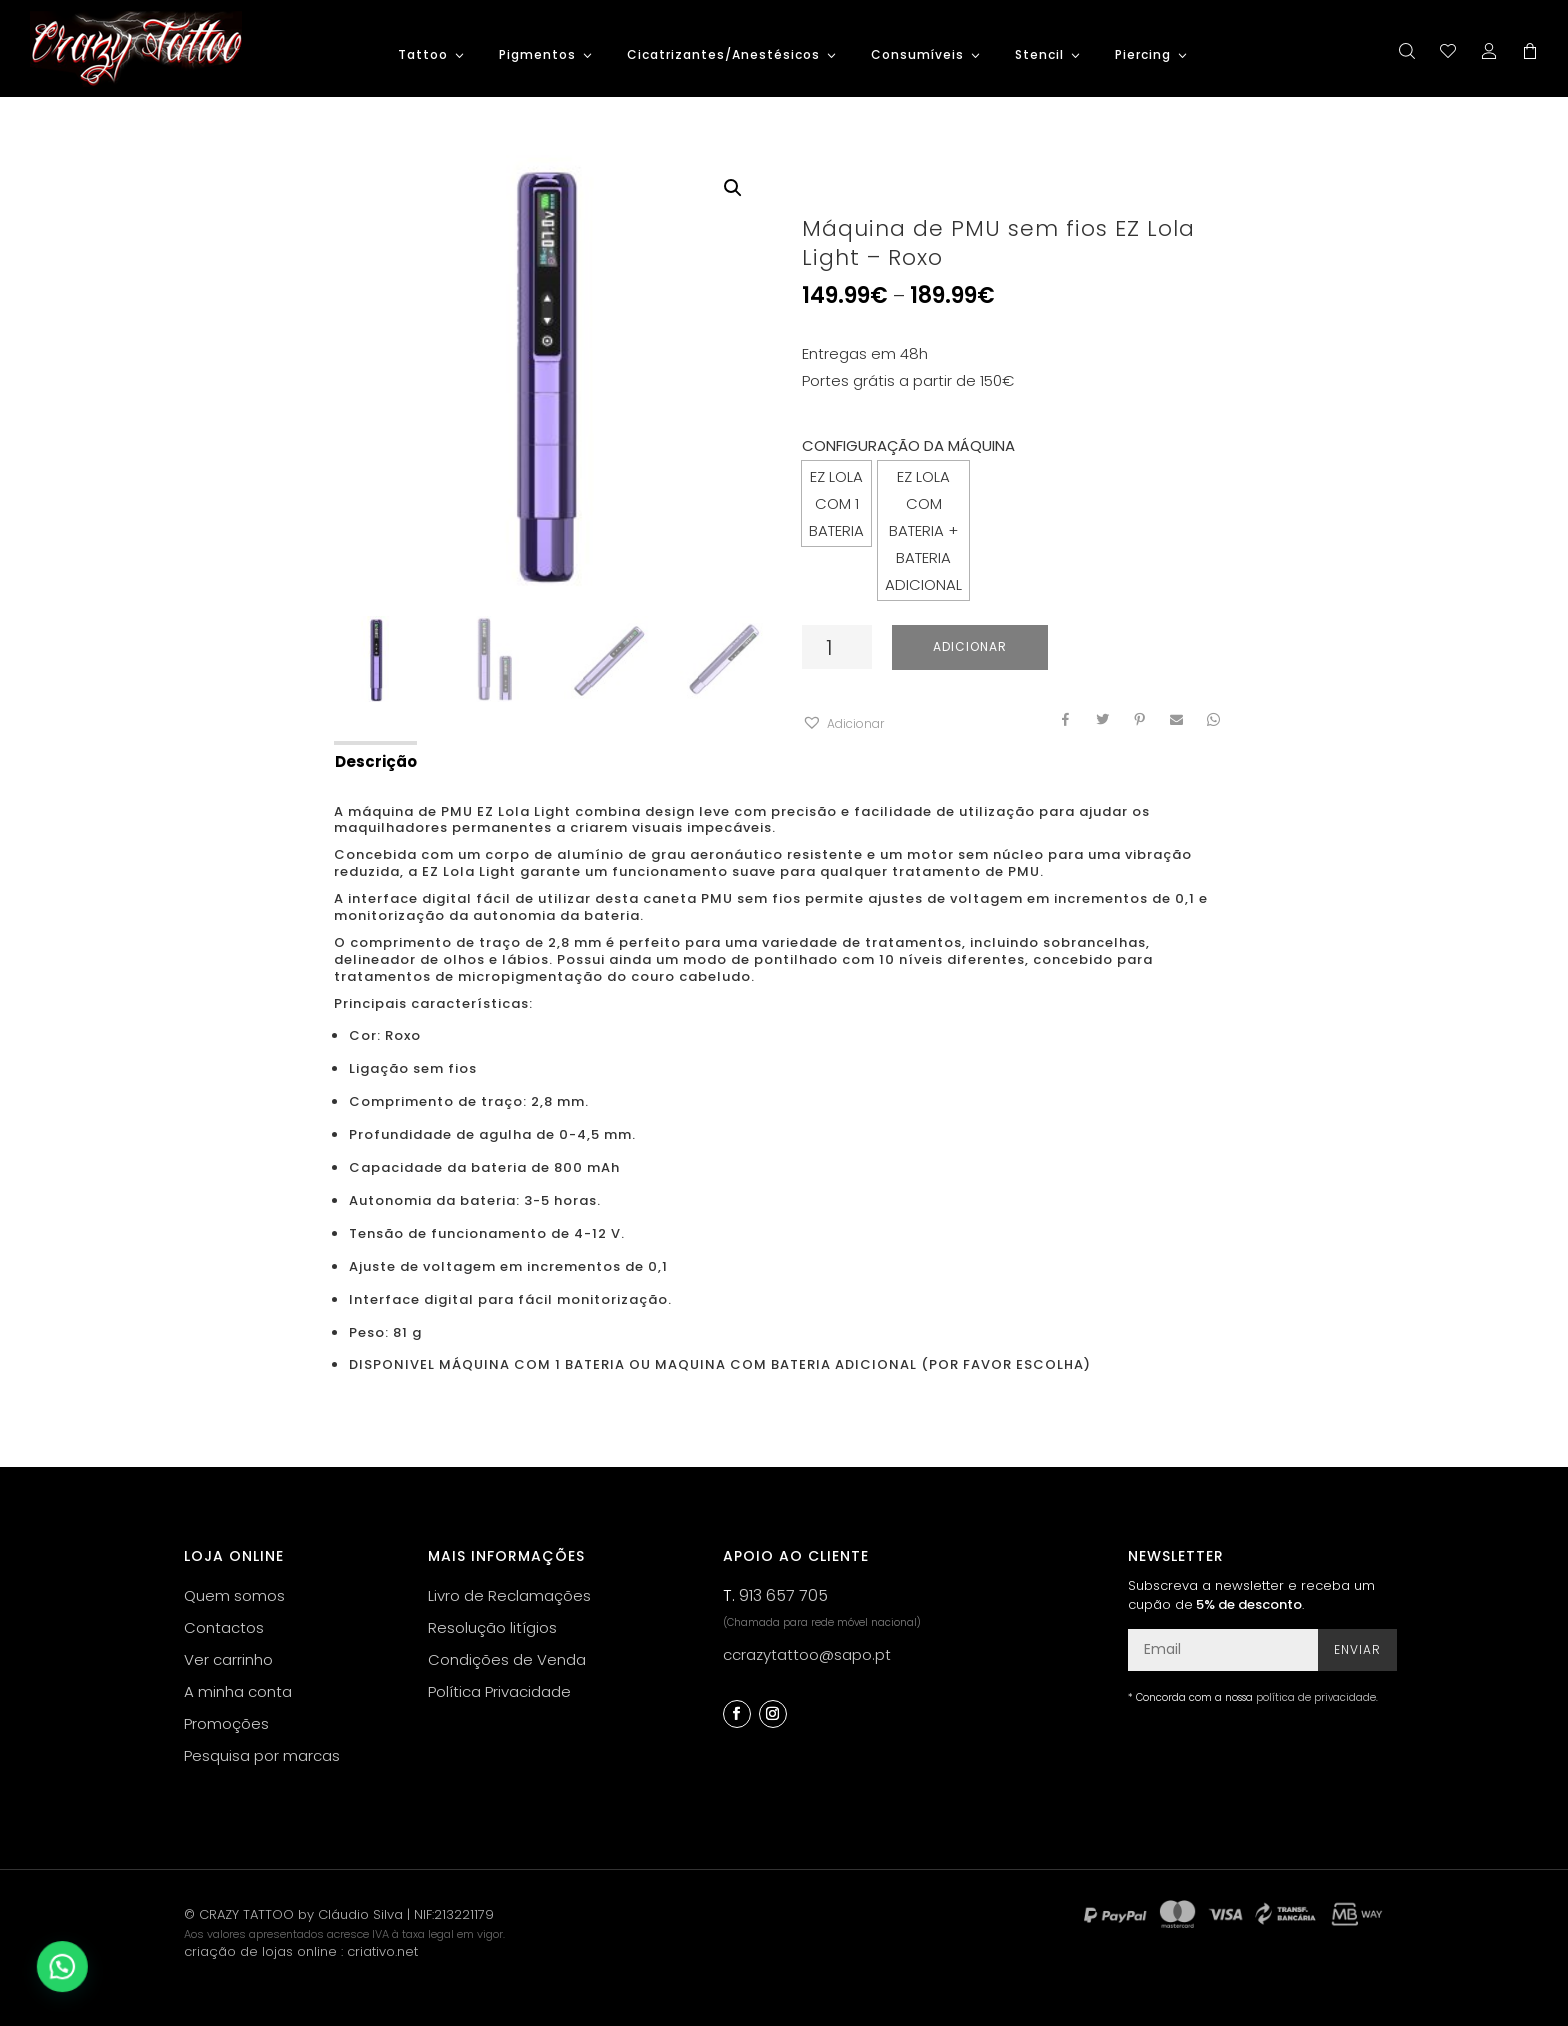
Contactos (224, 1627)
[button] (843, 723)
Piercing (1143, 55)
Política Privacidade (499, 1691)
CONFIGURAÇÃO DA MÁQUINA (908, 445)
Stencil (1039, 55)
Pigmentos (537, 55)
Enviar (1357, 1649)
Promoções (226, 1723)
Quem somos (234, 1595)
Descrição (376, 761)
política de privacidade (1316, 1697)
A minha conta (238, 1691)
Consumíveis (917, 55)
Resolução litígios (492, 1627)
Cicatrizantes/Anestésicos (723, 55)
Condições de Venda (507, 1659)
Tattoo (423, 55)
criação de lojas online (260, 1951)
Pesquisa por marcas (262, 1755)
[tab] (374, 760)
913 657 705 (783, 1595)
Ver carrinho (228, 1659)
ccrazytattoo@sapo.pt (807, 1654)
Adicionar (970, 646)
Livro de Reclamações (509, 1595)
